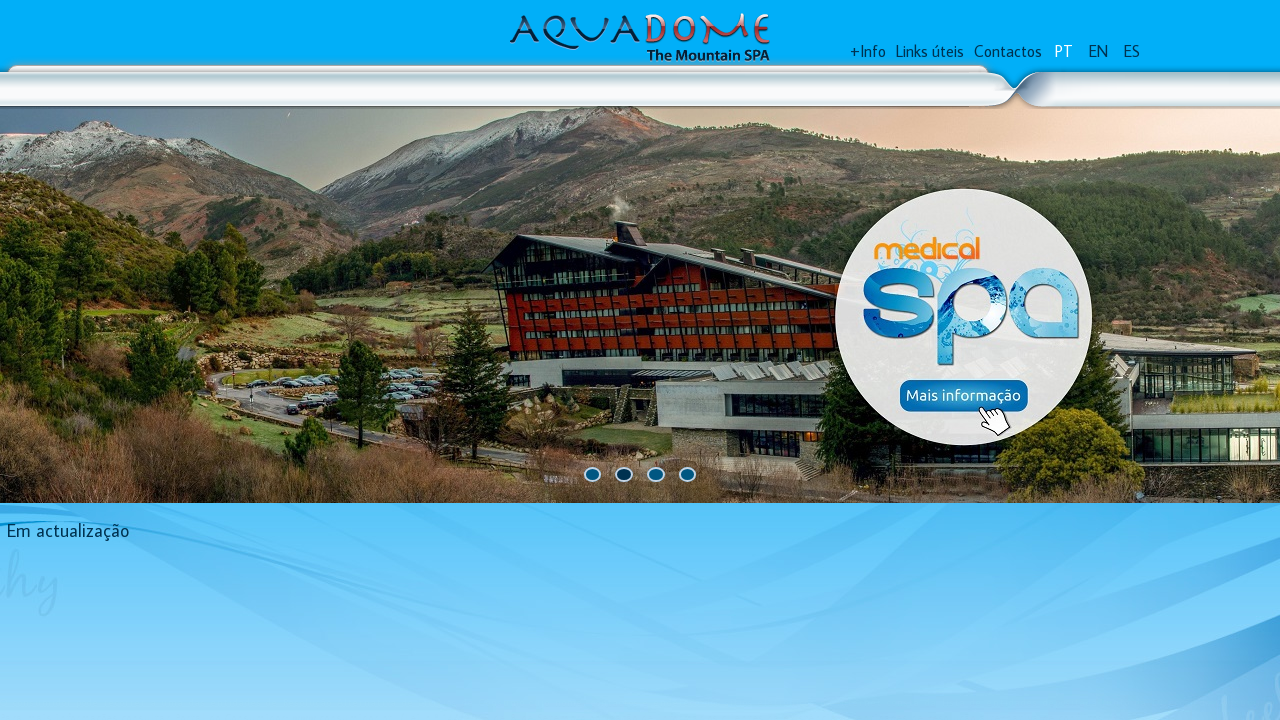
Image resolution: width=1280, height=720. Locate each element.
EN (1098, 53)
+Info (868, 53)
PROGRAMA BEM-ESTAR (756, 90)
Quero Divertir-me (395, 90)
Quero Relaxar (230, 90)
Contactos (1008, 53)
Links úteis (930, 53)
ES (1132, 53)
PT (1064, 53)
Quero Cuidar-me (570, 90)
